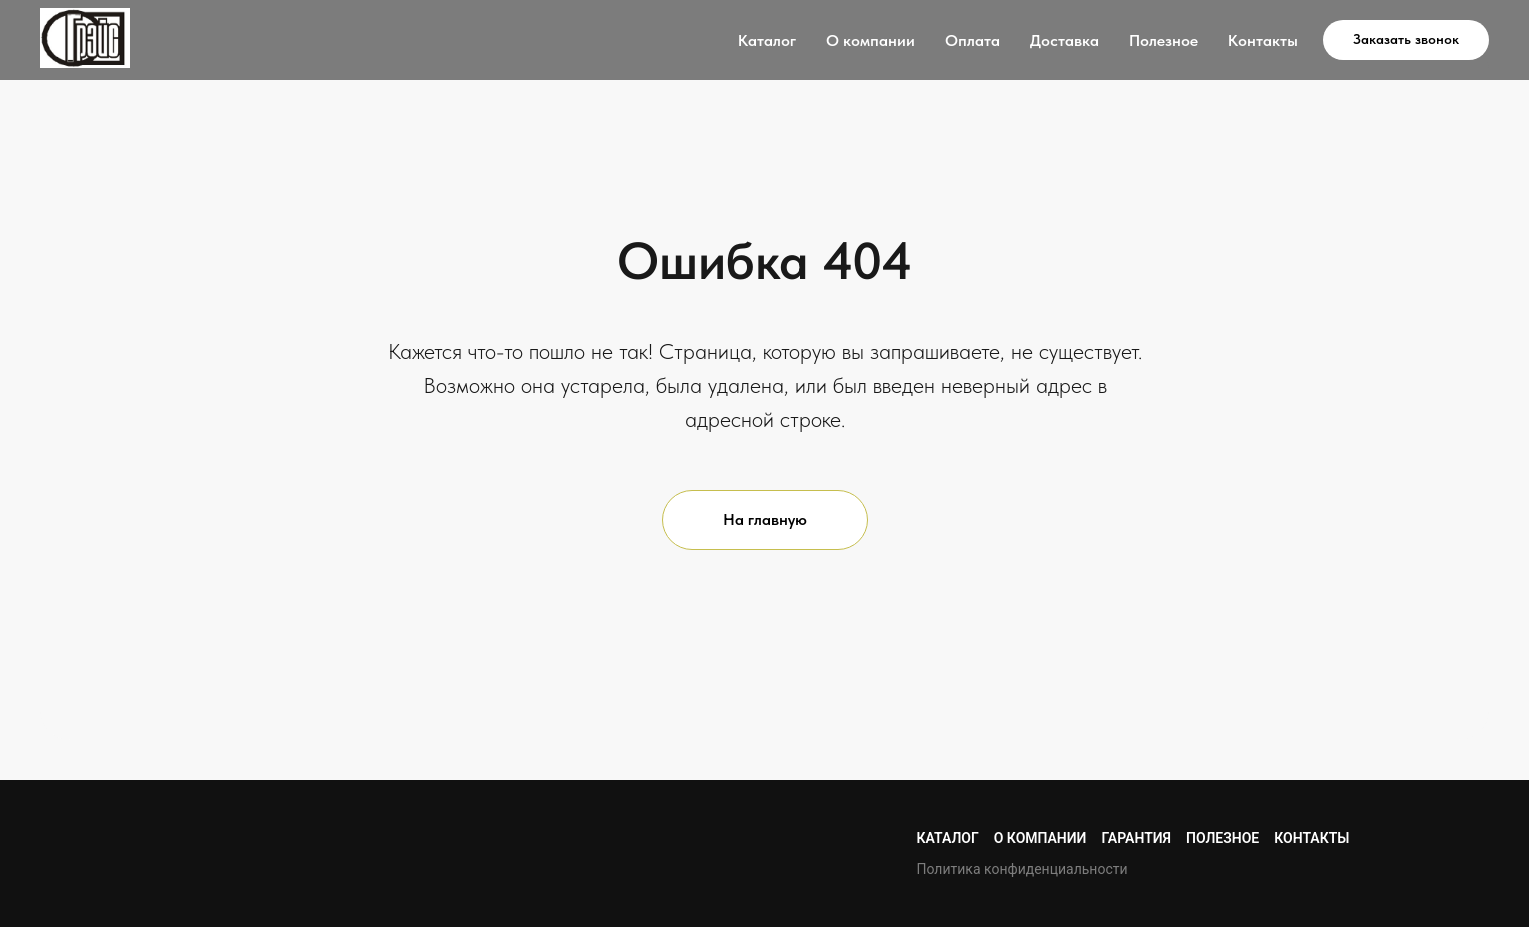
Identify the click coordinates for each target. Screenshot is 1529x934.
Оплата (972, 40)
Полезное (1163, 40)
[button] (1406, 40)
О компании (870, 40)
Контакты (1263, 40)
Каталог (767, 40)
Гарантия (1136, 838)
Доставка (1064, 40)
